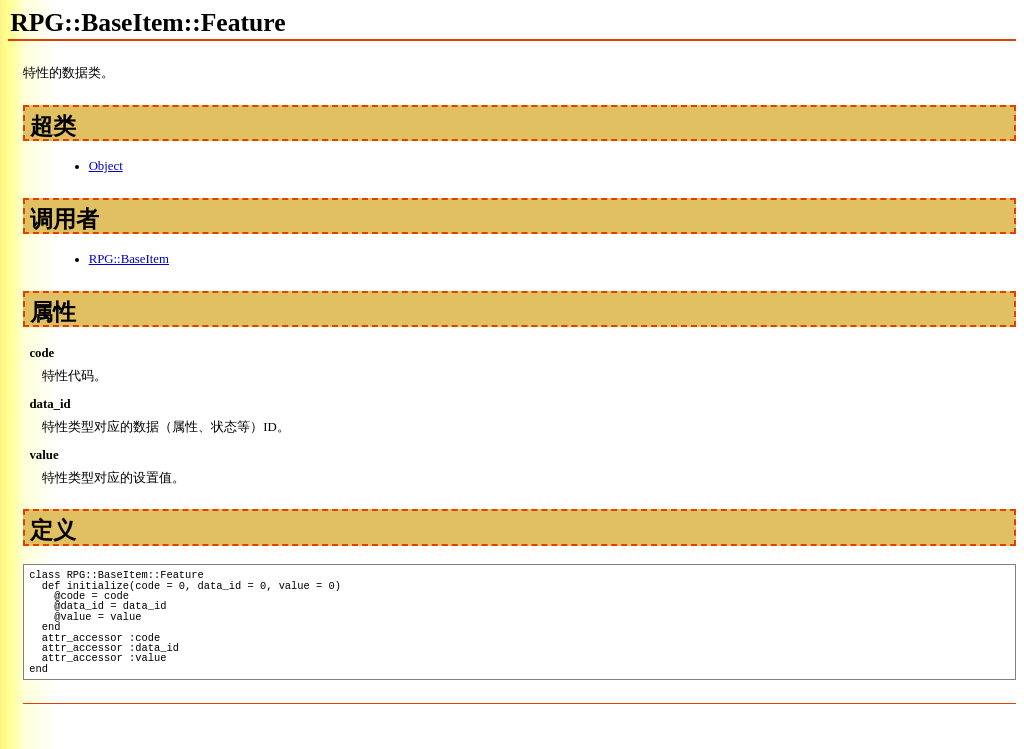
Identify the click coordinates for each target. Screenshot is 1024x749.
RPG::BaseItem (129, 259)
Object (106, 166)
